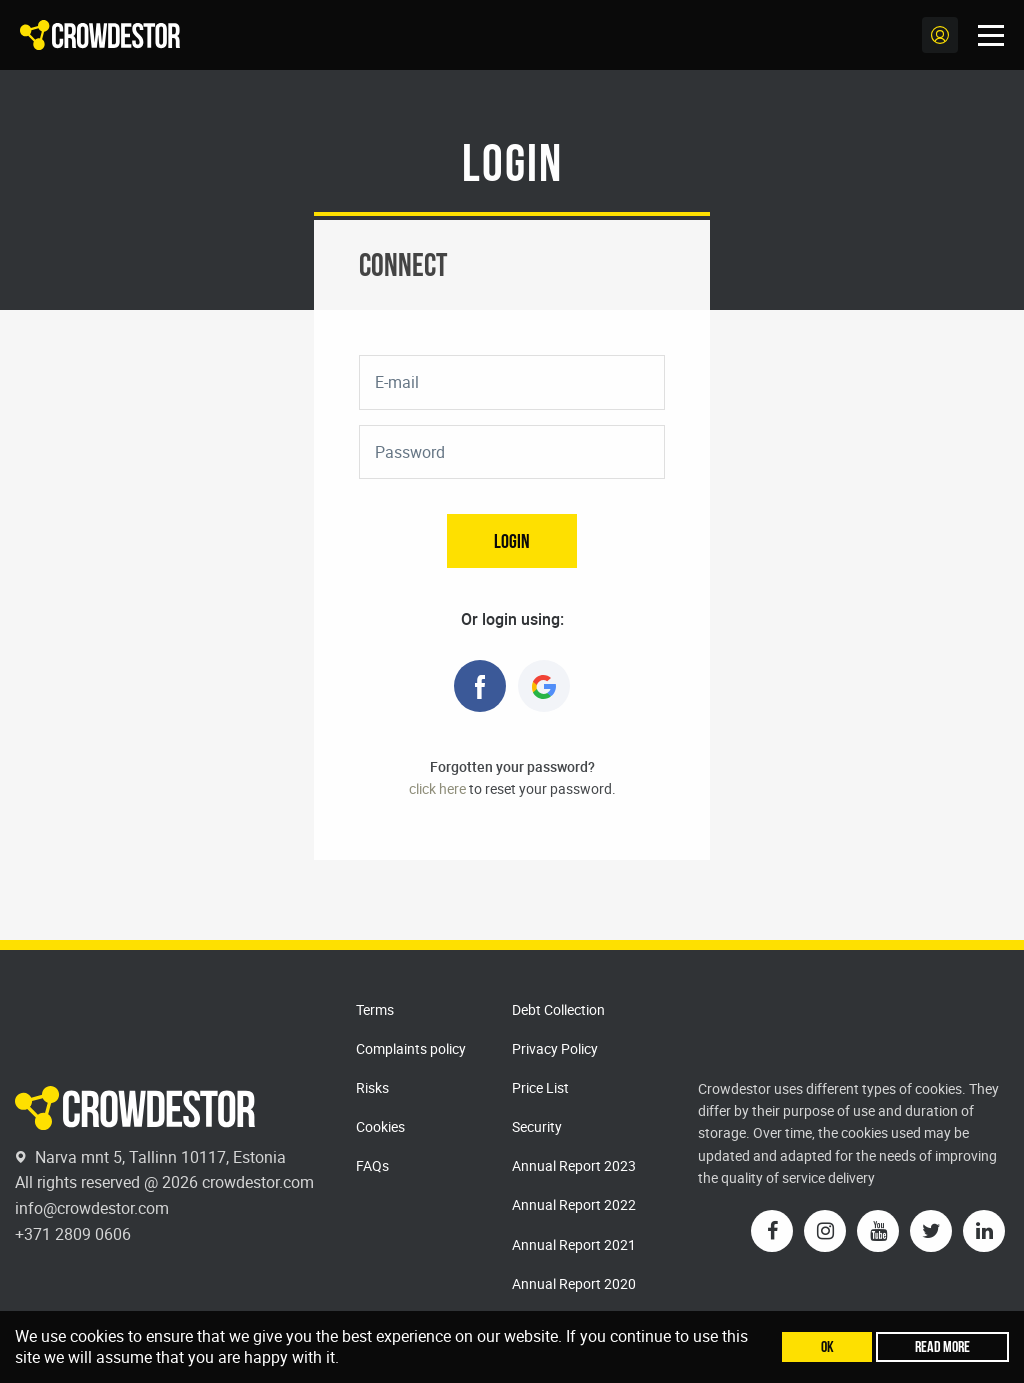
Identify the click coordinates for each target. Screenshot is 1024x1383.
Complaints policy (411, 1048)
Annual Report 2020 (574, 1283)
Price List (540, 1087)
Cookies (380, 1126)
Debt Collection (558, 1009)
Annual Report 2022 (574, 1204)
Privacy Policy (555, 1048)
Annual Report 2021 (574, 1244)
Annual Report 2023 (574, 1165)
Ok (827, 1346)
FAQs (372, 1165)
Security (537, 1126)
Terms (375, 1009)
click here (437, 788)
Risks (372, 1087)
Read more (942, 1346)
